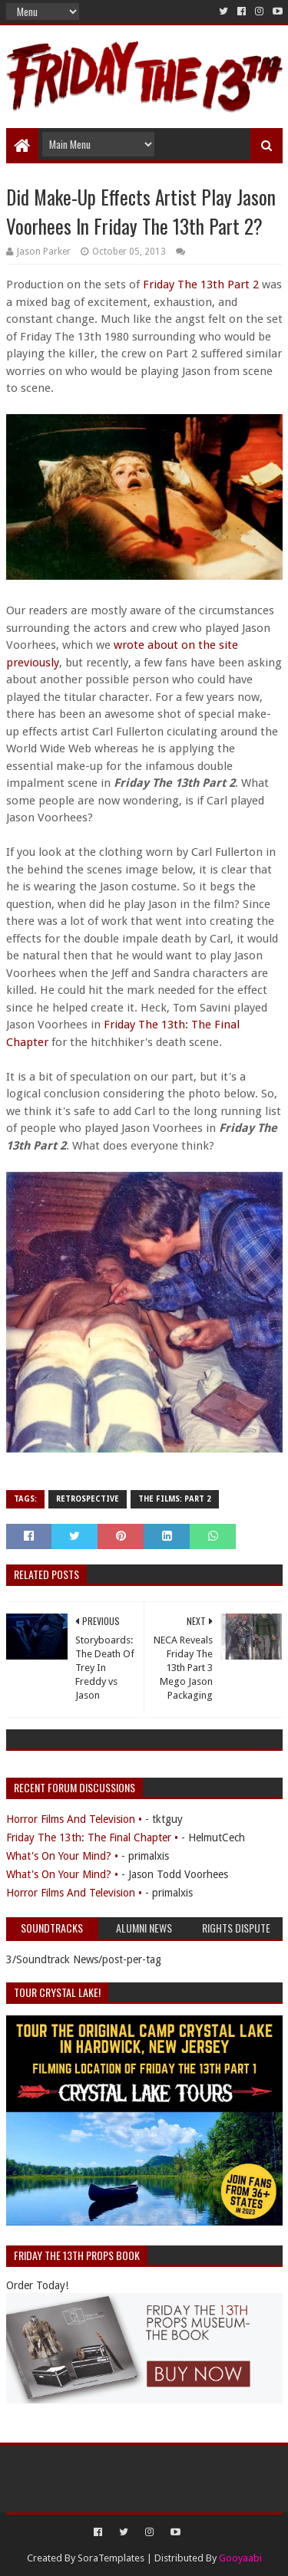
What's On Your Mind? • (62, 1856)
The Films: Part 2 (174, 1499)
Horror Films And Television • (74, 1819)
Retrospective (87, 1499)
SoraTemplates (111, 2558)
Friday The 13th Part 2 (201, 284)
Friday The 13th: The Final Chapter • (92, 1837)
